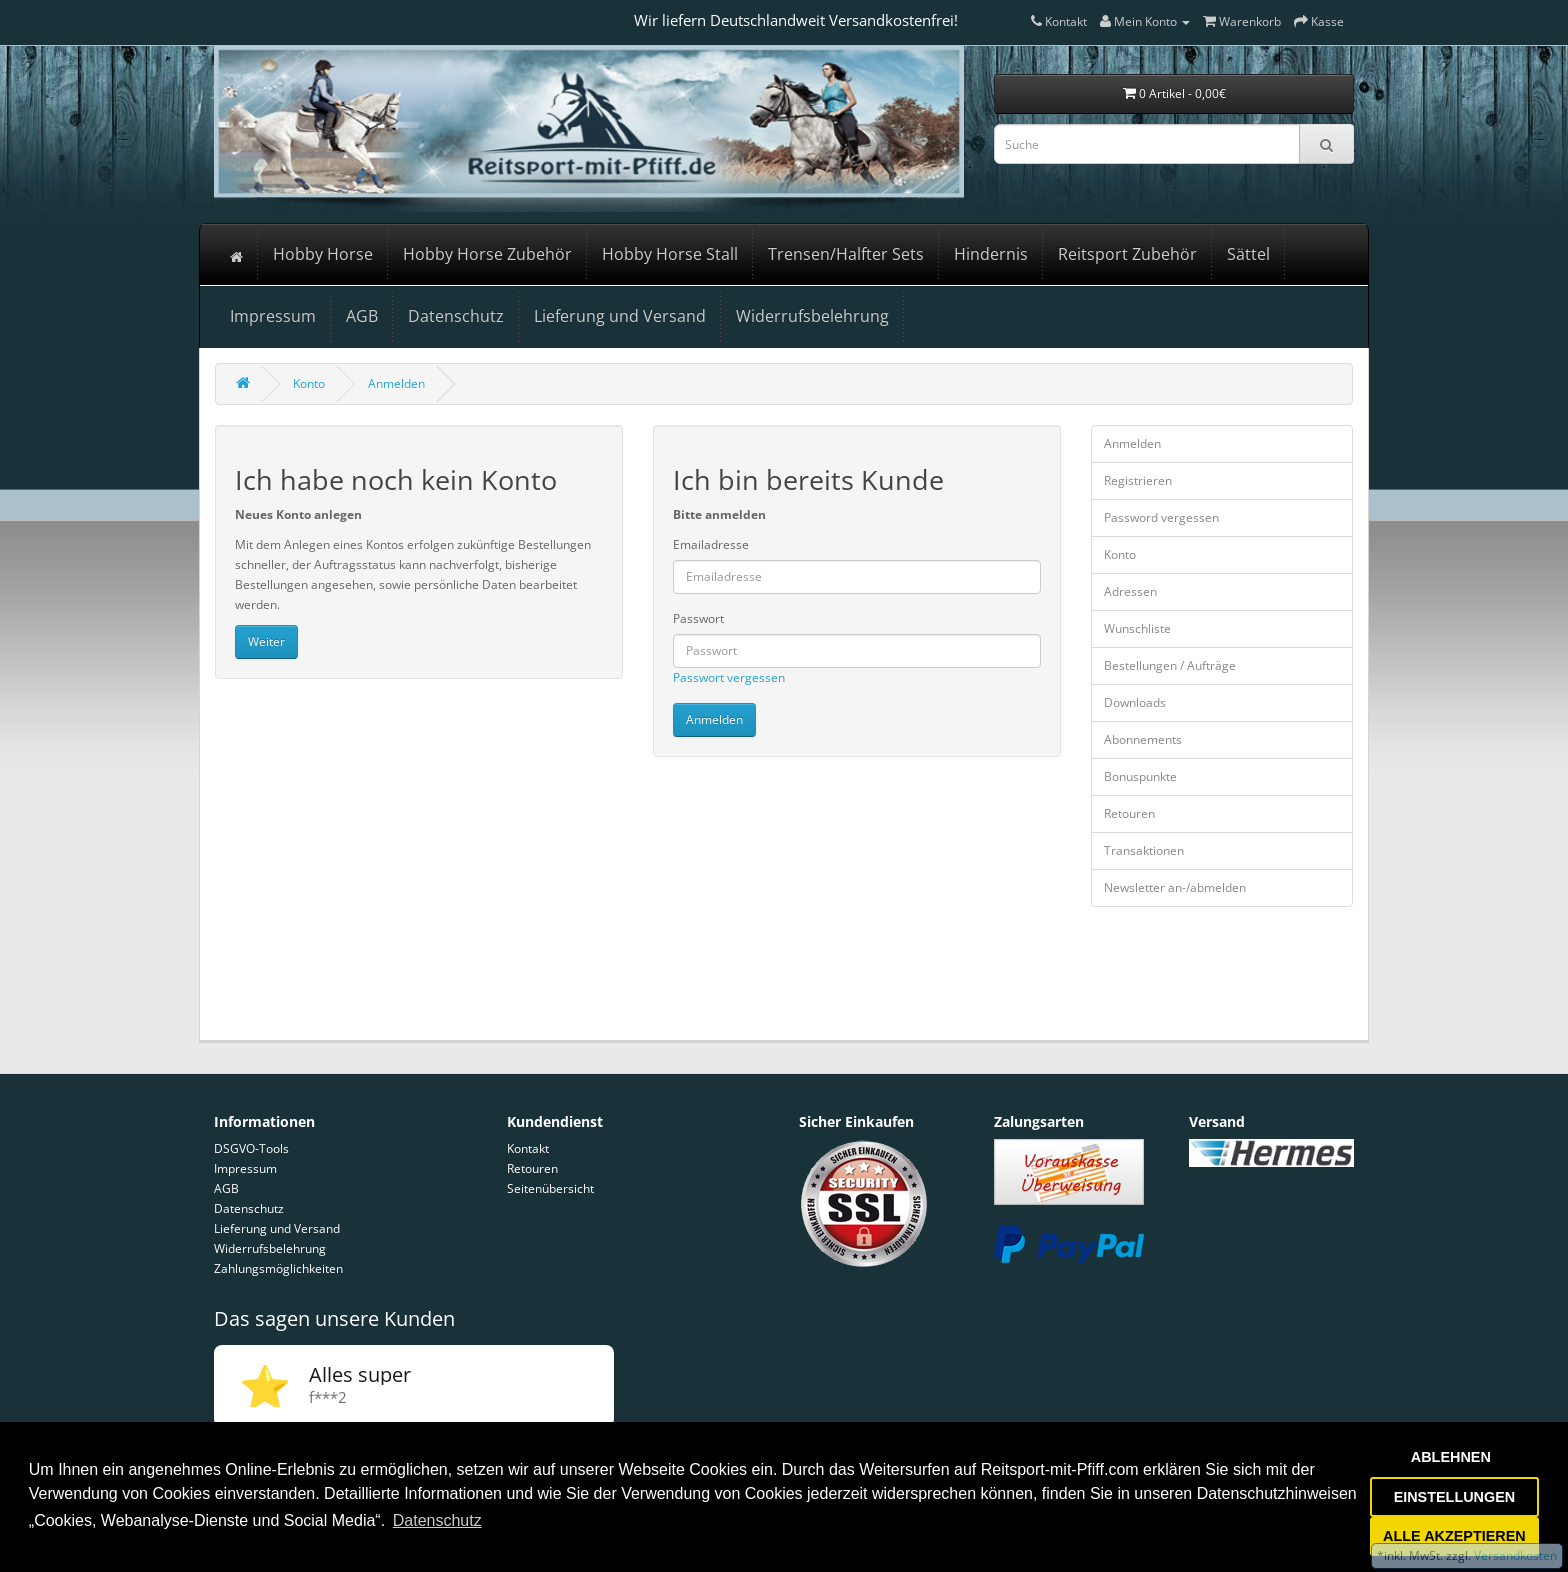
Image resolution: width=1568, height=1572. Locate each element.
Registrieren (1138, 480)
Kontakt (528, 1148)
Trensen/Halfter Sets (846, 254)
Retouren (1129, 813)
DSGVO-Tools (251, 1148)
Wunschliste (1137, 628)
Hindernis (991, 254)
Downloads (1135, 702)
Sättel (1248, 254)
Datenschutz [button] (437, 1520)
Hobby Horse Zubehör (487, 254)
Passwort (698, 618)
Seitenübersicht (550, 1188)
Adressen (1130, 591)
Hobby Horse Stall (670, 254)
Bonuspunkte (1140, 776)
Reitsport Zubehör (1127, 254)
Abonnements (1143, 739)
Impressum (273, 316)
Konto (309, 383)
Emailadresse (711, 544)
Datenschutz (456, 316)
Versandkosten (1514, 1555)
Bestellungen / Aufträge (1170, 665)
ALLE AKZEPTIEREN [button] (1454, 1536)
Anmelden (396, 383)
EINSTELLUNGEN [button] (1455, 1497)
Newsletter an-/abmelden (1175, 887)
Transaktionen (1144, 850)
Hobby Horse (323, 254)
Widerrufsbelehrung (812, 316)
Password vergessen (1161, 517)
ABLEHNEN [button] (1451, 1457)
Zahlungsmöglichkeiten (278, 1268)
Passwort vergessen (729, 677)
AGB (362, 316)
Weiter (266, 641)
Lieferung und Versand (620, 316)
